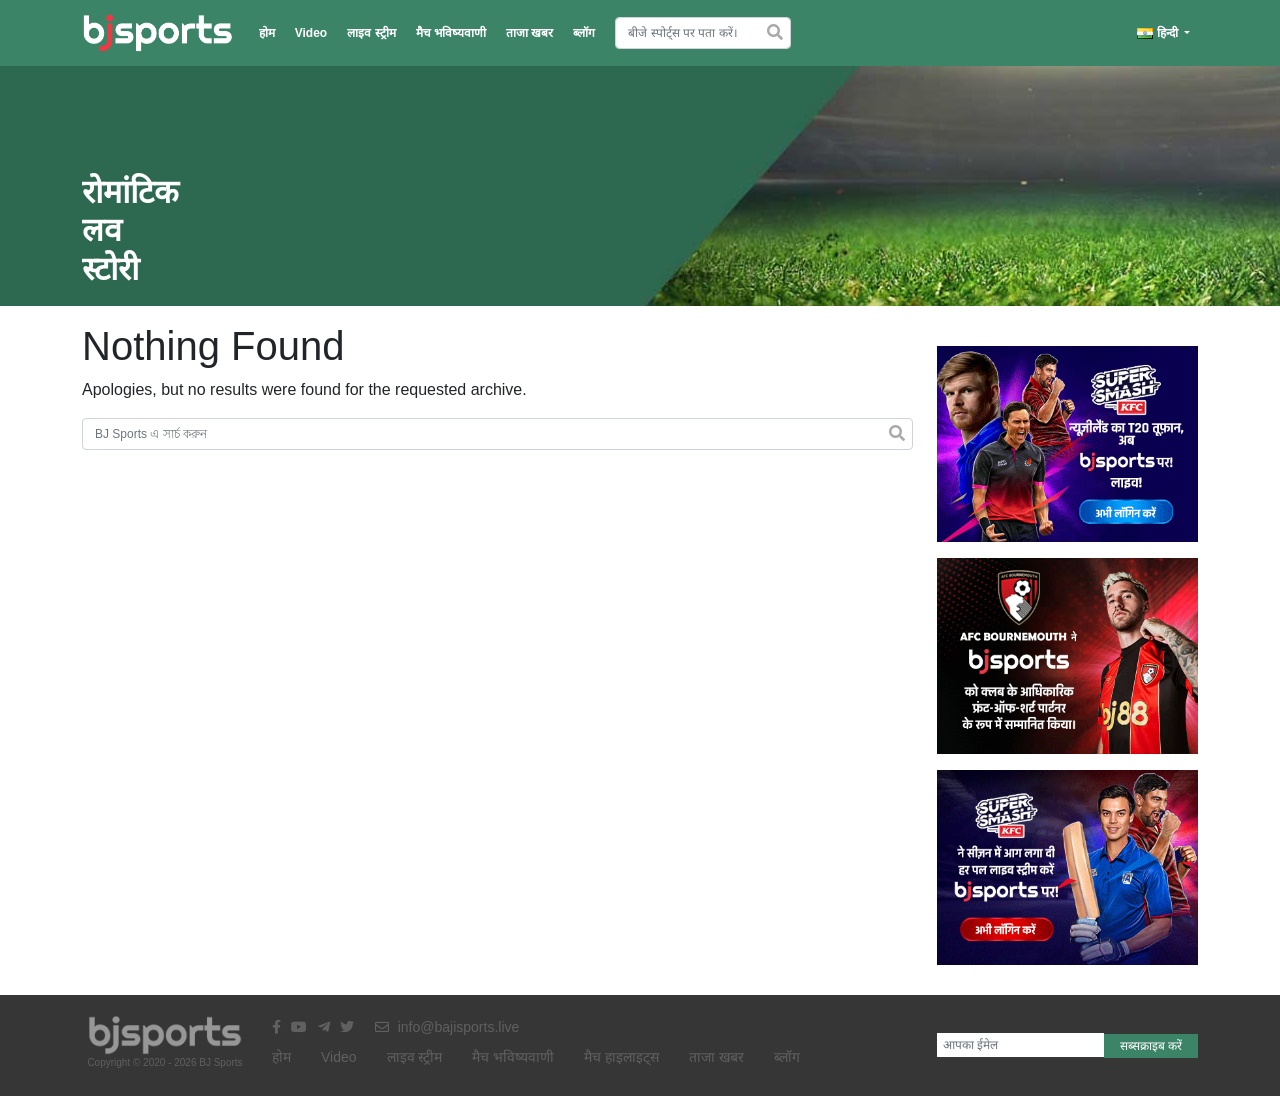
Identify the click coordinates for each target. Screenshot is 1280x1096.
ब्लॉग (584, 33)
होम (267, 33)
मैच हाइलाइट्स (621, 1057)
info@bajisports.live (447, 1027)
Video (311, 33)
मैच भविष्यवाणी (451, 33)
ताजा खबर (529, 33)
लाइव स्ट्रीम (371, 33)
